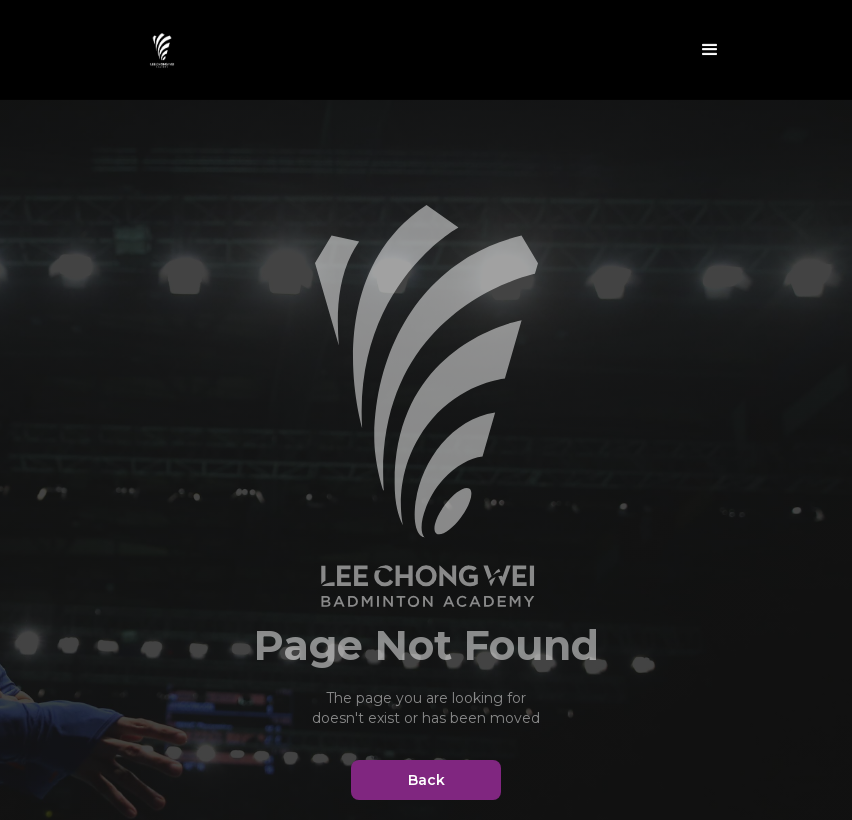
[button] (710, 50)
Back (426, 780)
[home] (162, 50)
